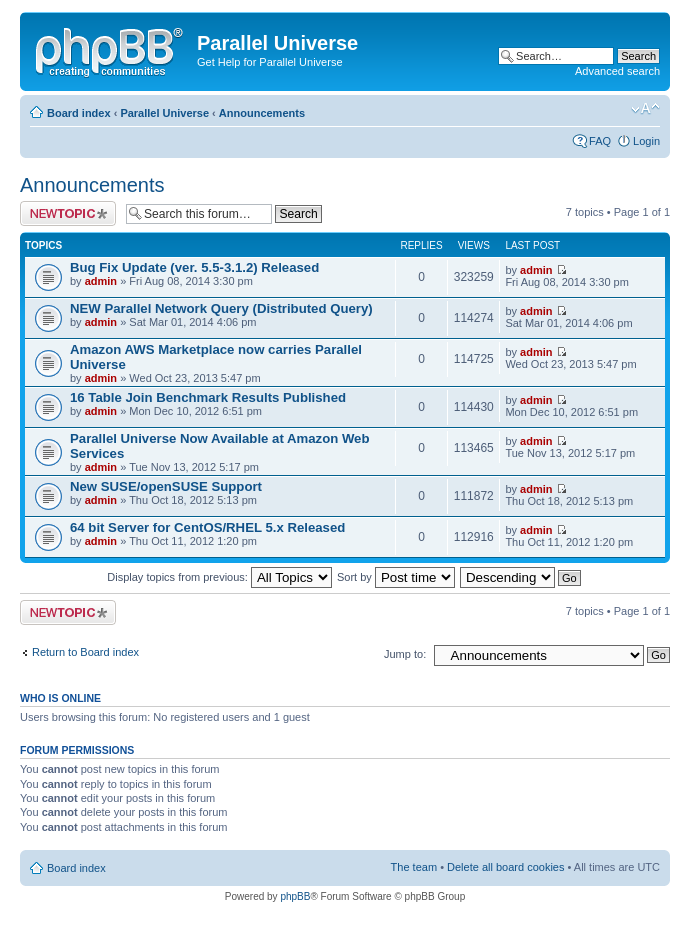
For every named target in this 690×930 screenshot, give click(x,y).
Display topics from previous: (219, 577)
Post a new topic (68, 213)
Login (646, 141)
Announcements (262, 113)
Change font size (645, 109)
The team (414, 867)
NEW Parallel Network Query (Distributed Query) (221, 308)
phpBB (295, 896)
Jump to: (405, 654)
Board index (79, 113)
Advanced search (617, 71)
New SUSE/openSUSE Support (166, 486)
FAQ (600, 141)
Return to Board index (85, 652)
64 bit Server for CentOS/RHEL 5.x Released (207, 527)
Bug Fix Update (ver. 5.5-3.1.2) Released (194, 267)
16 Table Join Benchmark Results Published (208, 397)
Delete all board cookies (505, 867)
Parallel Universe (164, 113)
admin (101, 281)
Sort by (396, 577)
